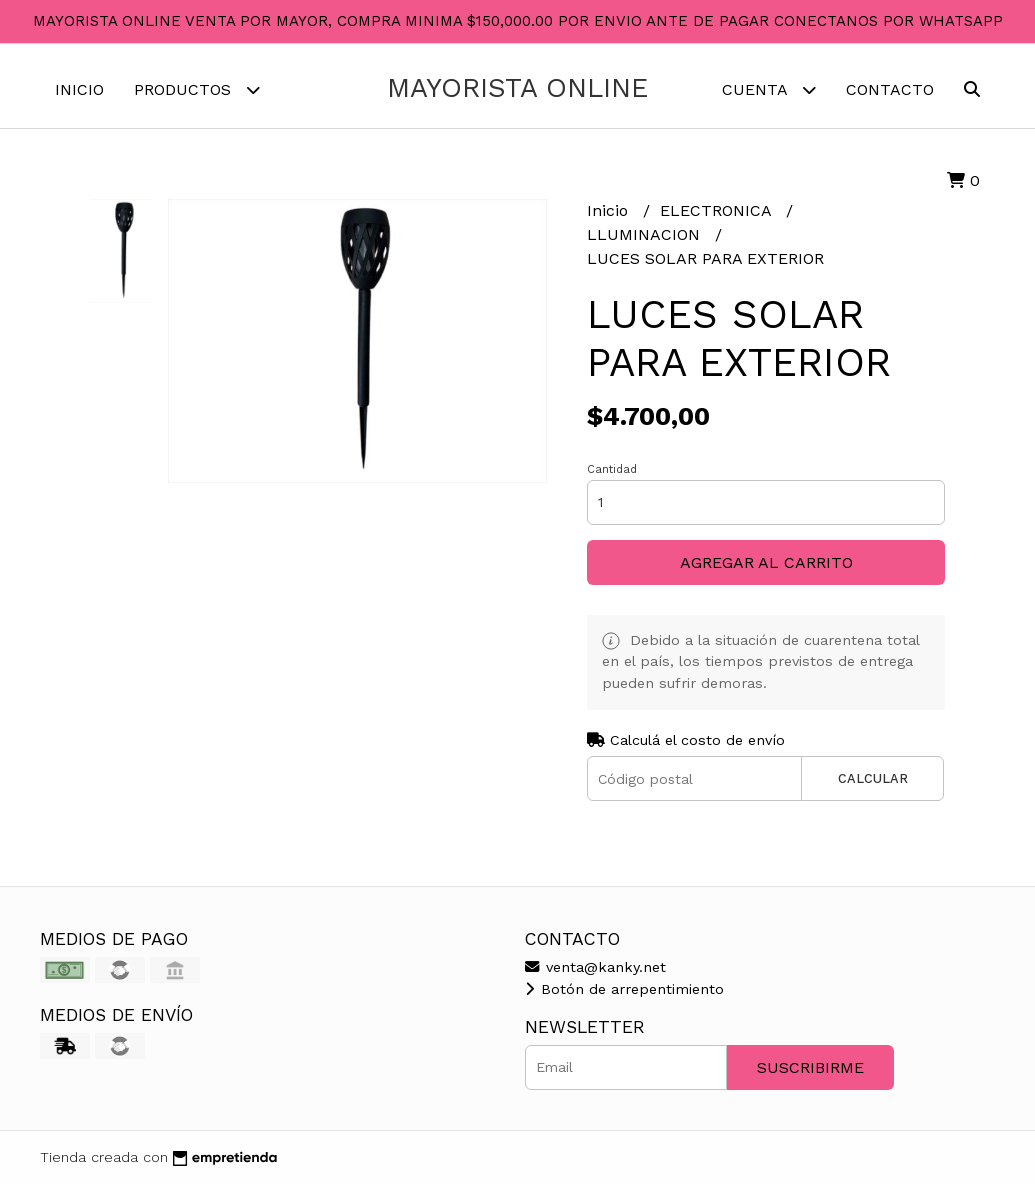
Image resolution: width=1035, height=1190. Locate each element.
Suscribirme (810, 1072)
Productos (197, 89)
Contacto (890, 89)
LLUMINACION (646, 240)
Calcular (873, 783)
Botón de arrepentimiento (624, 994)
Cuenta (769, 89)
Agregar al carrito (766, 567)
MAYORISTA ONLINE (517, 88)
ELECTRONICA (718, 216)
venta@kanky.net (595, 972)
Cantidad (612, 474)
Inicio (79, 89)
